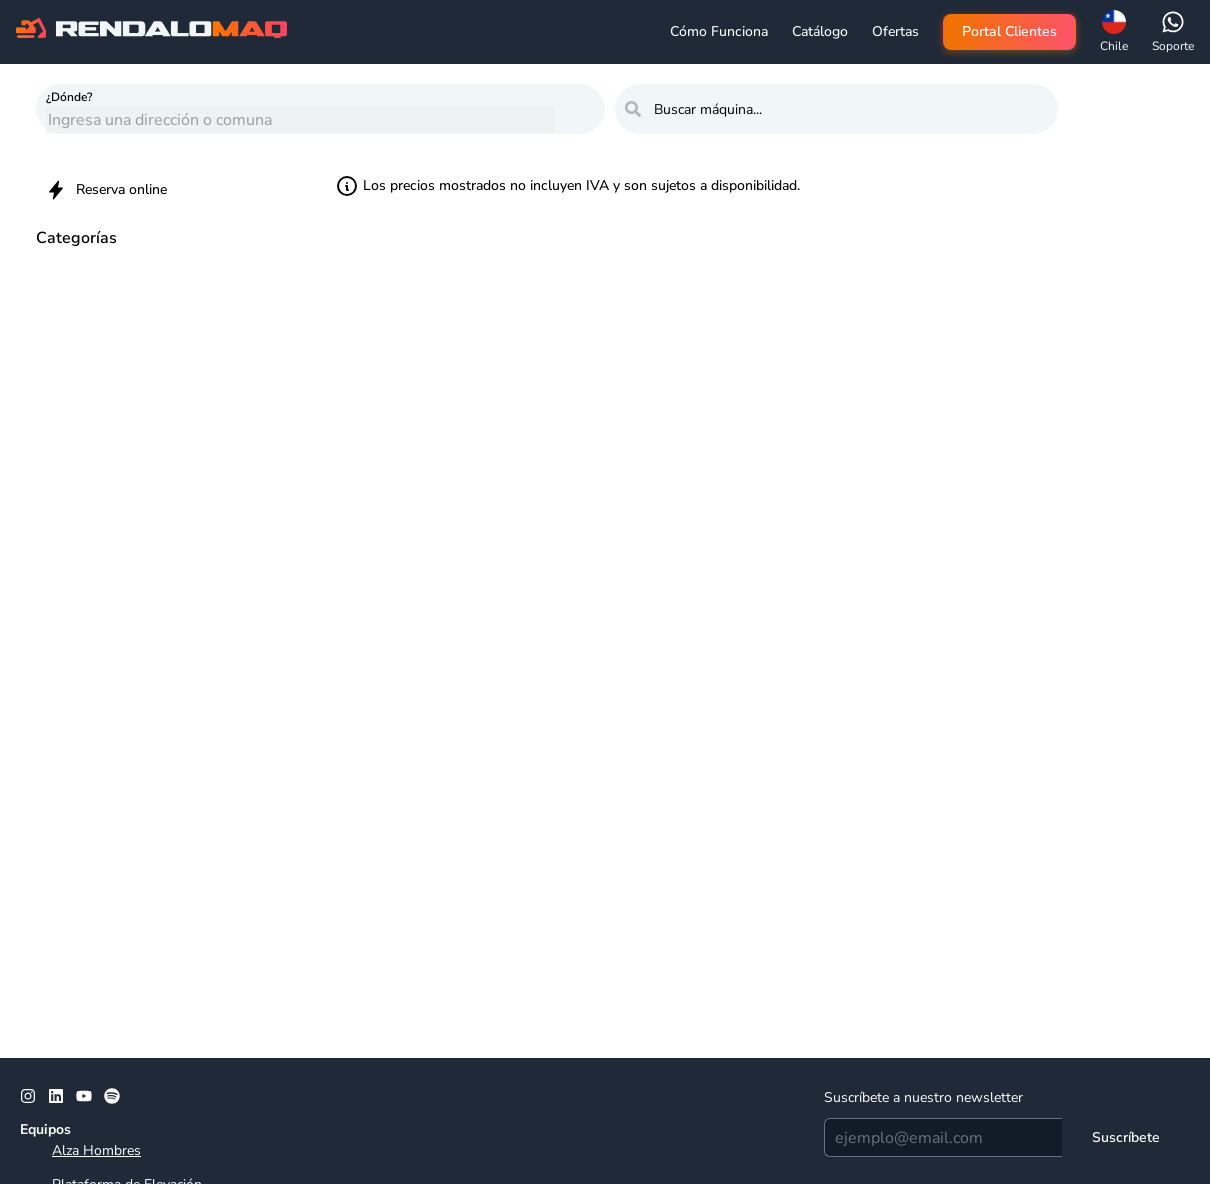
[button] (1114, 32)
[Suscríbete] (1126, 1137)
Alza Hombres (96, 1150)
